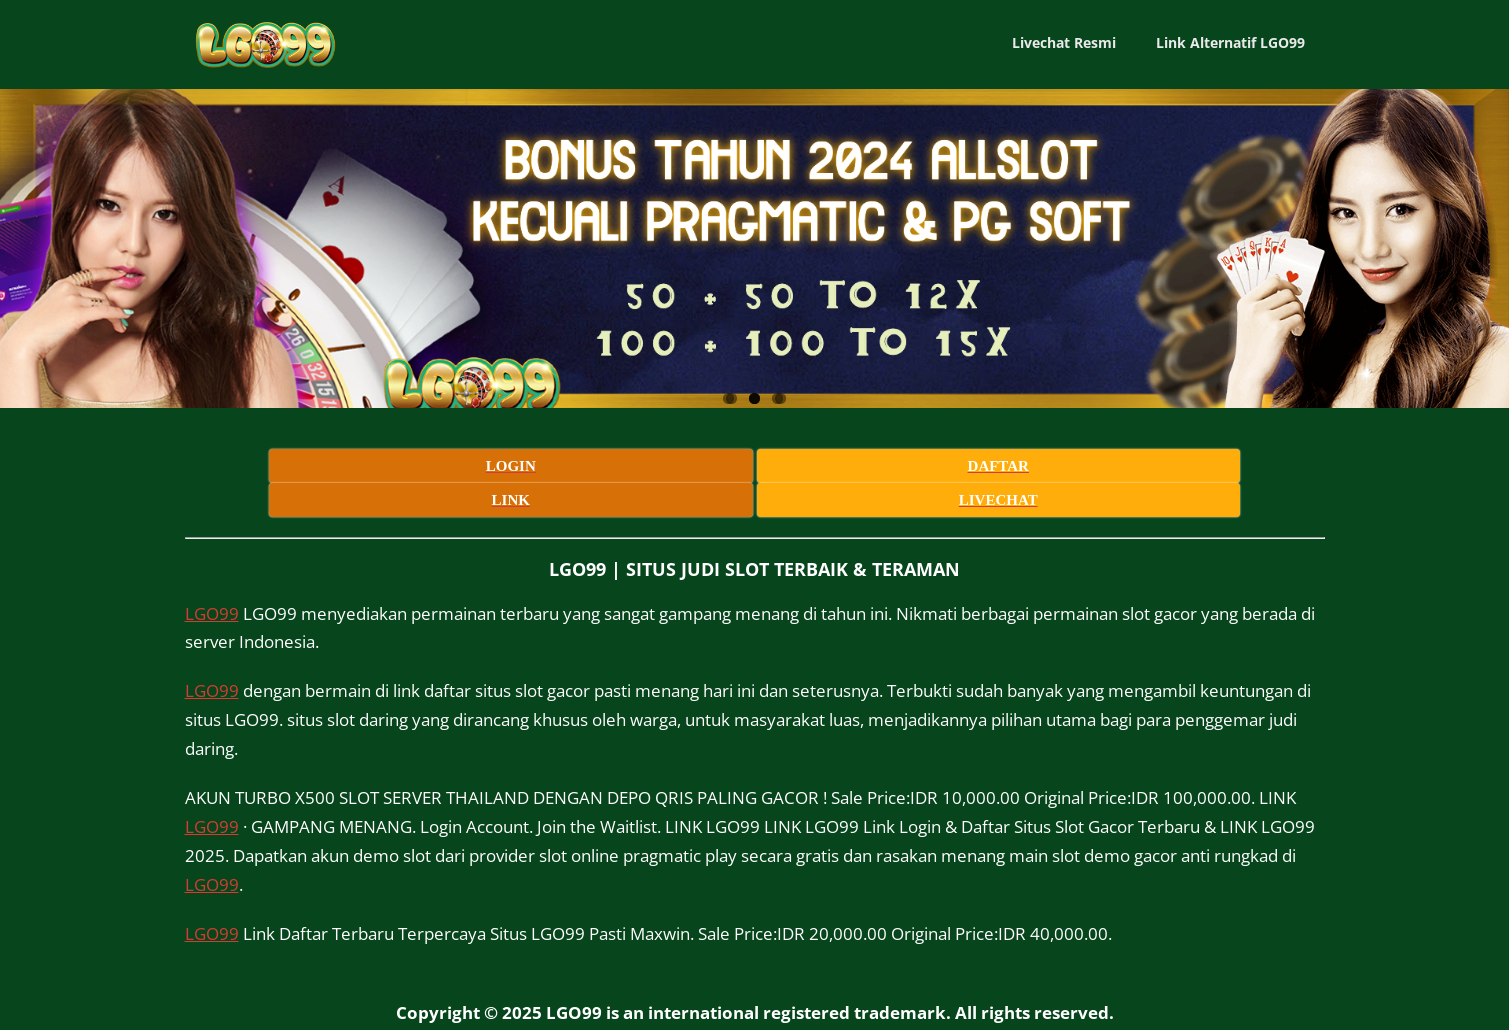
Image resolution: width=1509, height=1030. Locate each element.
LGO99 (212, 574)
